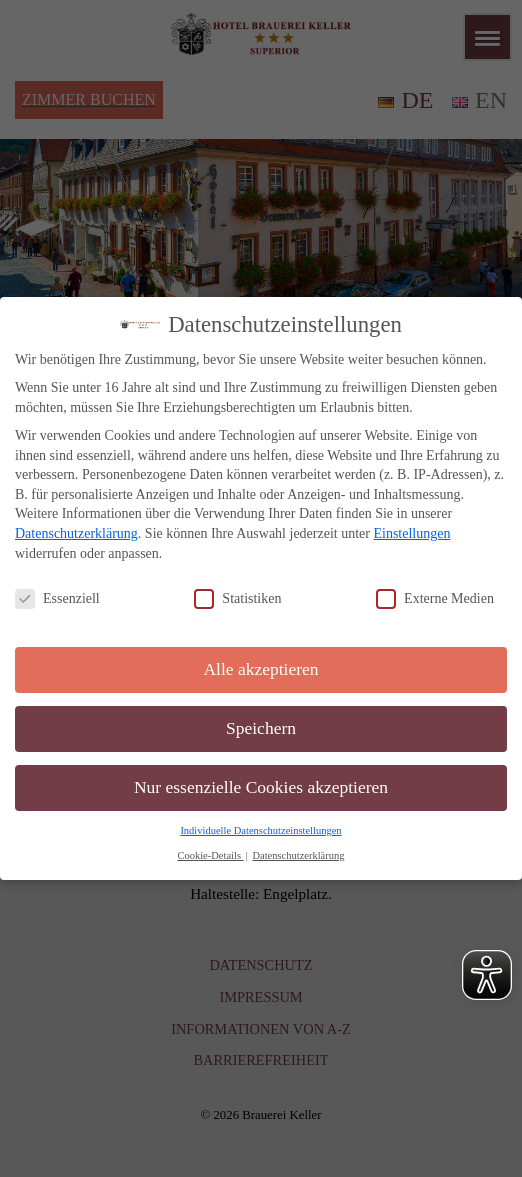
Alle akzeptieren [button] (260, 669)
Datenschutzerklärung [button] (298, 854)
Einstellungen (411, 533)
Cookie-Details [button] (210, 854)
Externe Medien (435, 598)
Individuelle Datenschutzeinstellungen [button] (260, 830)
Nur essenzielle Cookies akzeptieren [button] (261, 787)
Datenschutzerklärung (76, 533)
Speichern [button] (261, 728)
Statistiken (237, 598)
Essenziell (57, 598)
